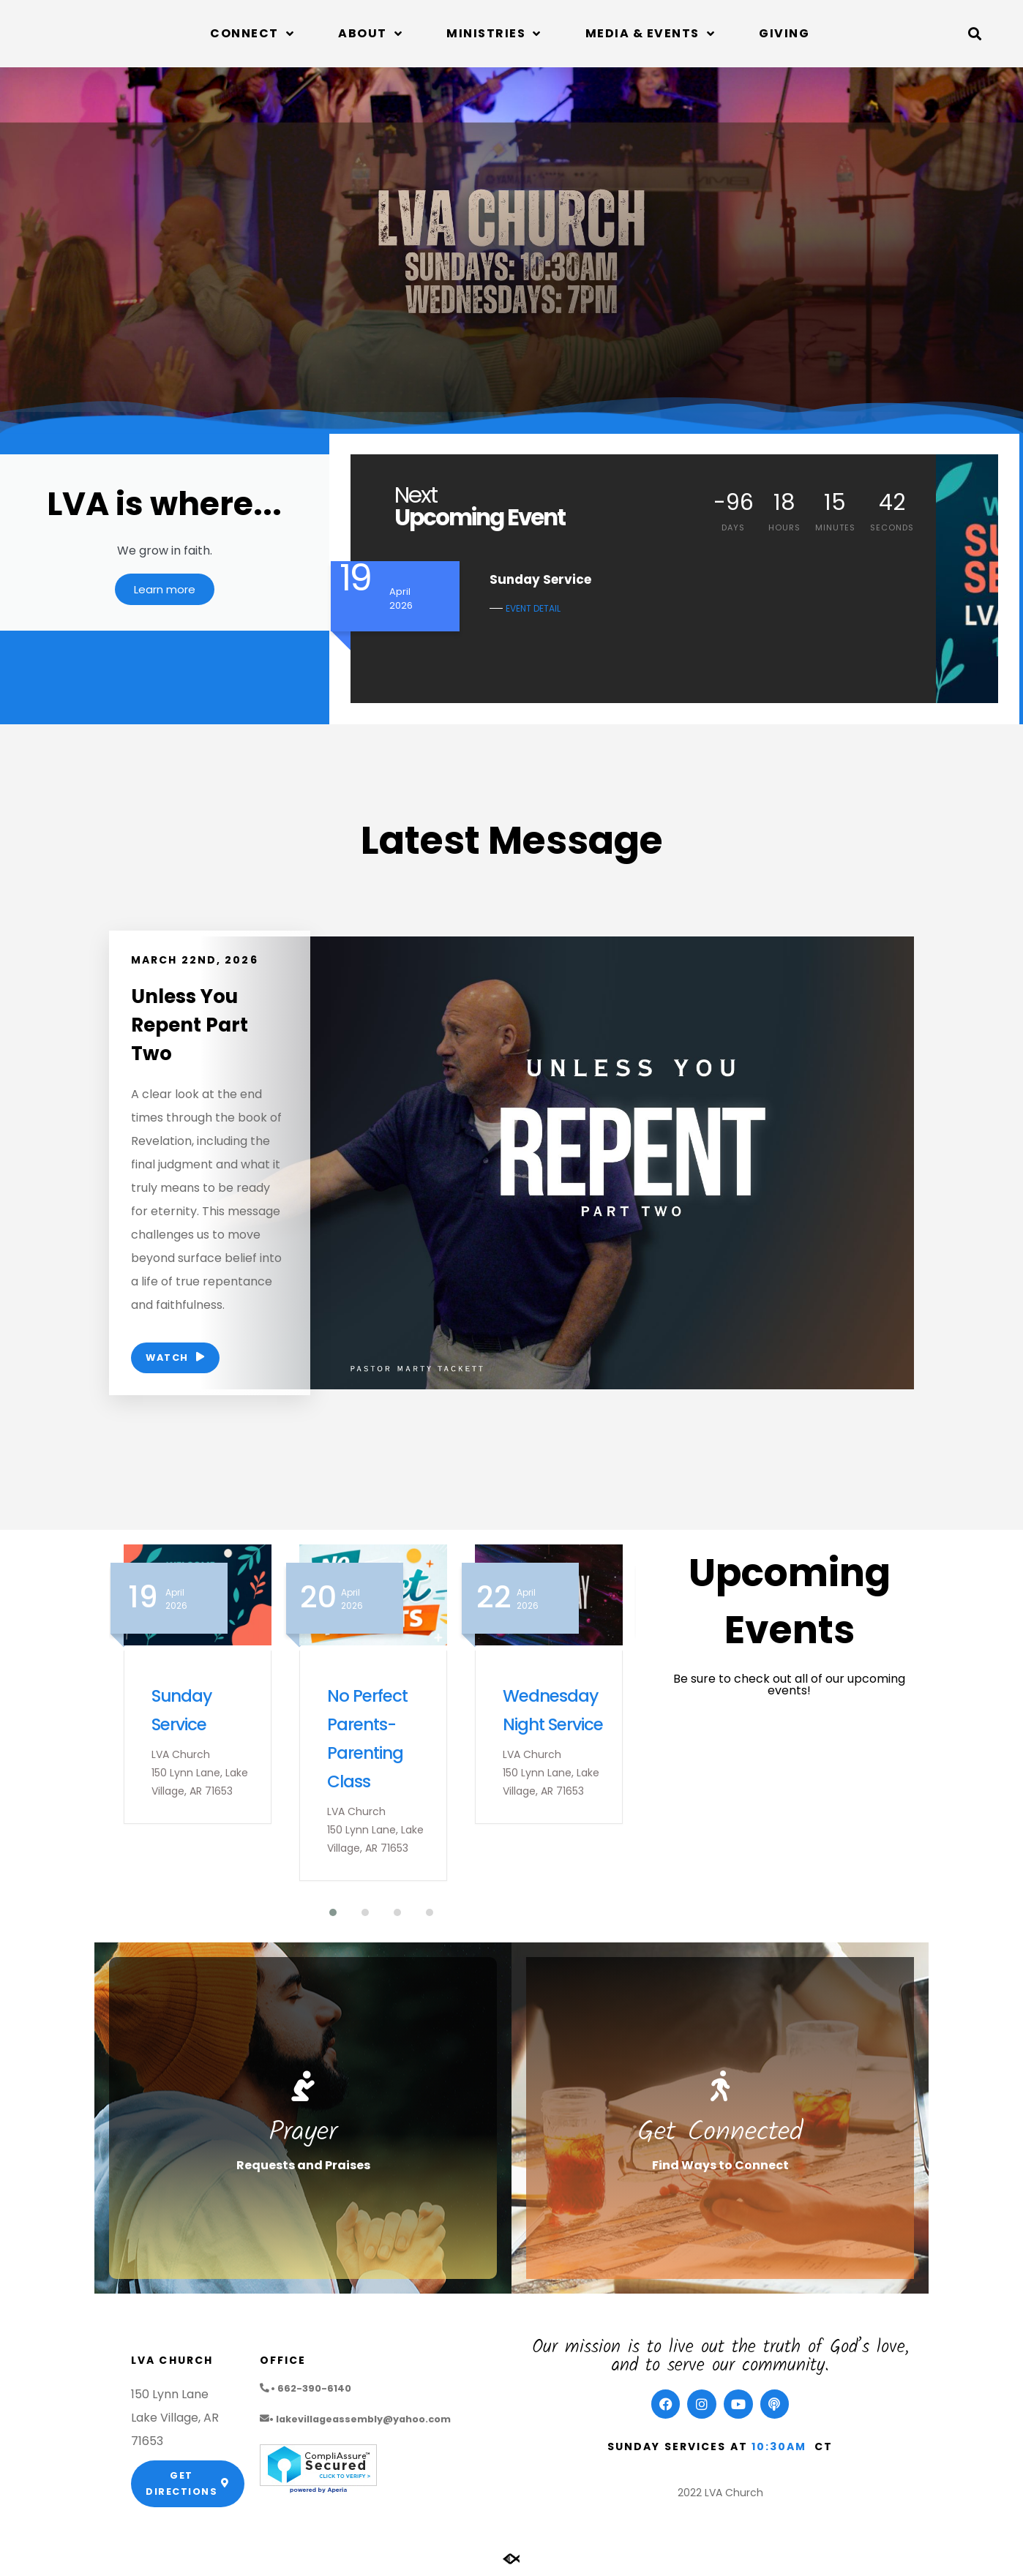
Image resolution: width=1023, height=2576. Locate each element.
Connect (252, 33)
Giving (784, 33)
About (370, 33)
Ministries (494, 33)
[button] (974, 34)
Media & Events (650, 33)
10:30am (779, 2449)
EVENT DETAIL (533, 608)
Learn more (164, 593)
